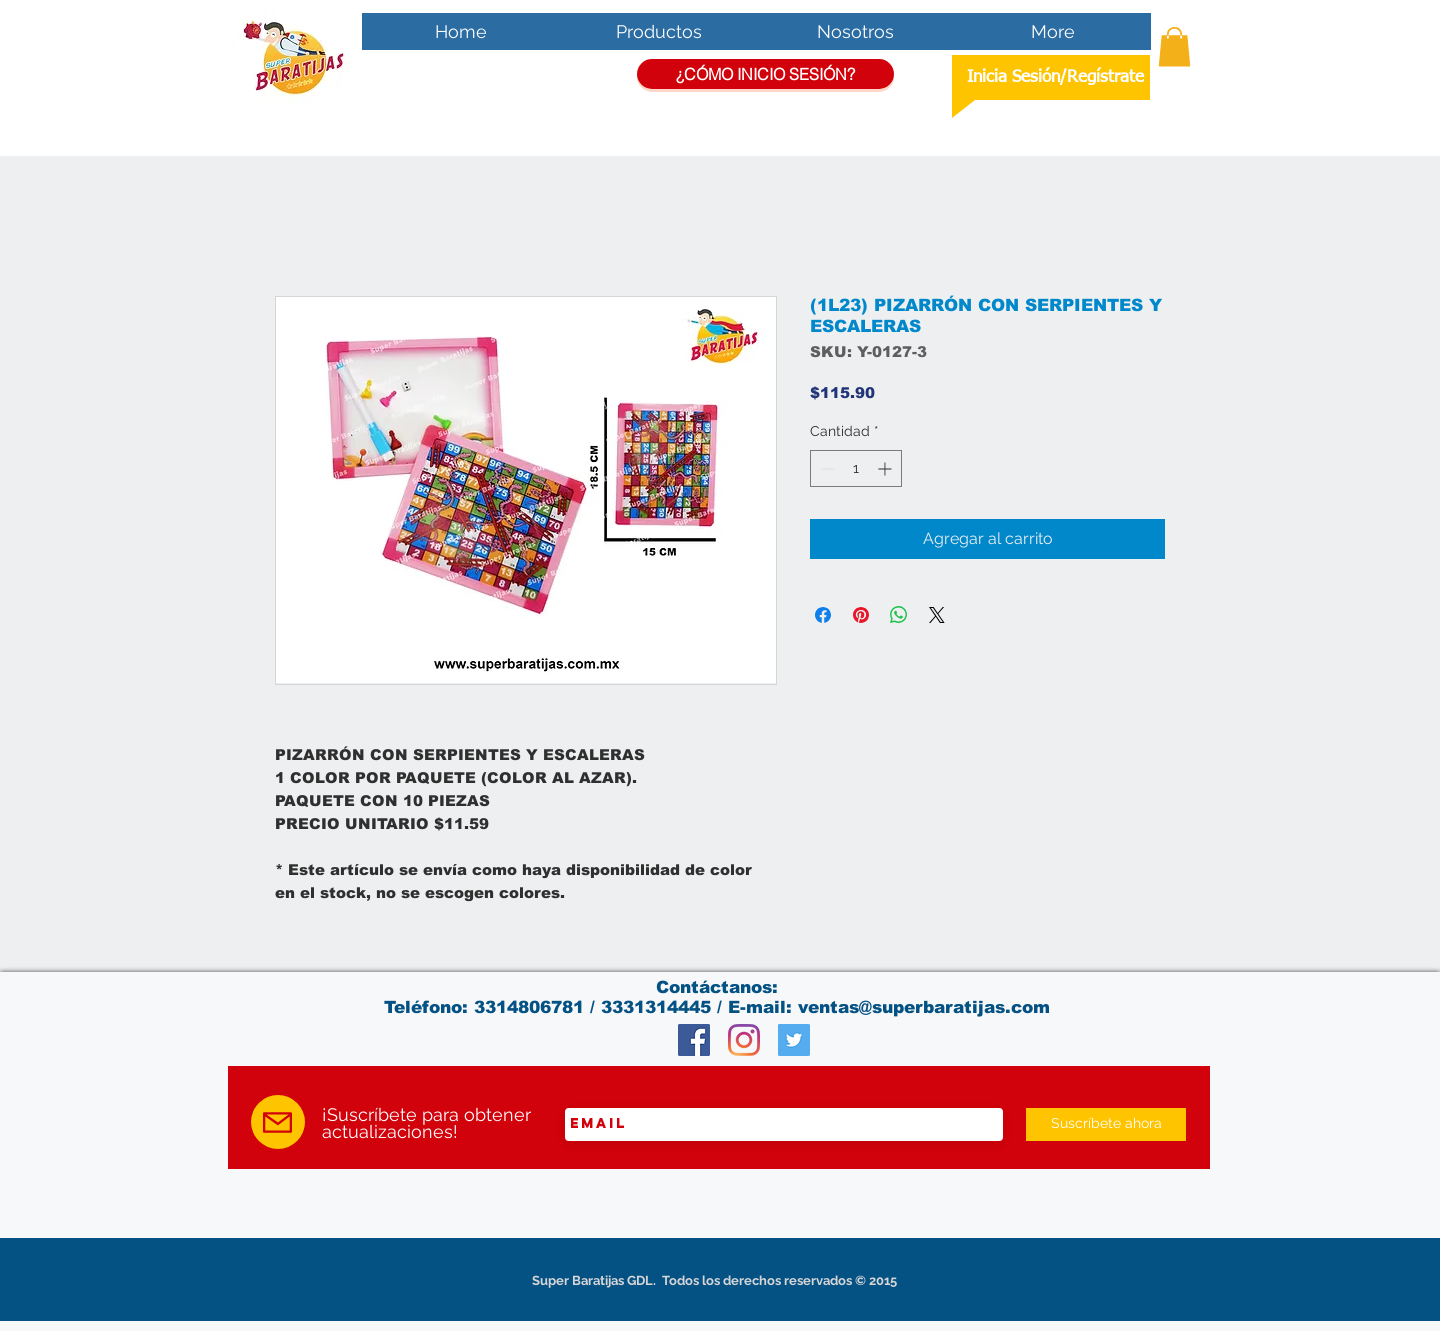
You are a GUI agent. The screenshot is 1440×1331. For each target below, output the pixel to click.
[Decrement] (825, 468)
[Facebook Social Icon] (694, 1040)
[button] (1174, 46)
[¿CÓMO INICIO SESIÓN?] (765, 74)
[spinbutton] (856, 468)
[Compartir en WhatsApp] (899, 615)
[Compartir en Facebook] (823, 615)
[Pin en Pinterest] (861, 615)
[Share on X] (937, 615)
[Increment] (886, 468)
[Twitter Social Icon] (794, 1040)
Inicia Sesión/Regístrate (1055, 77)
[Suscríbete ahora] (1106, 1124)
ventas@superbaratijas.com (924, 1007)
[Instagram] (744, 1040)
